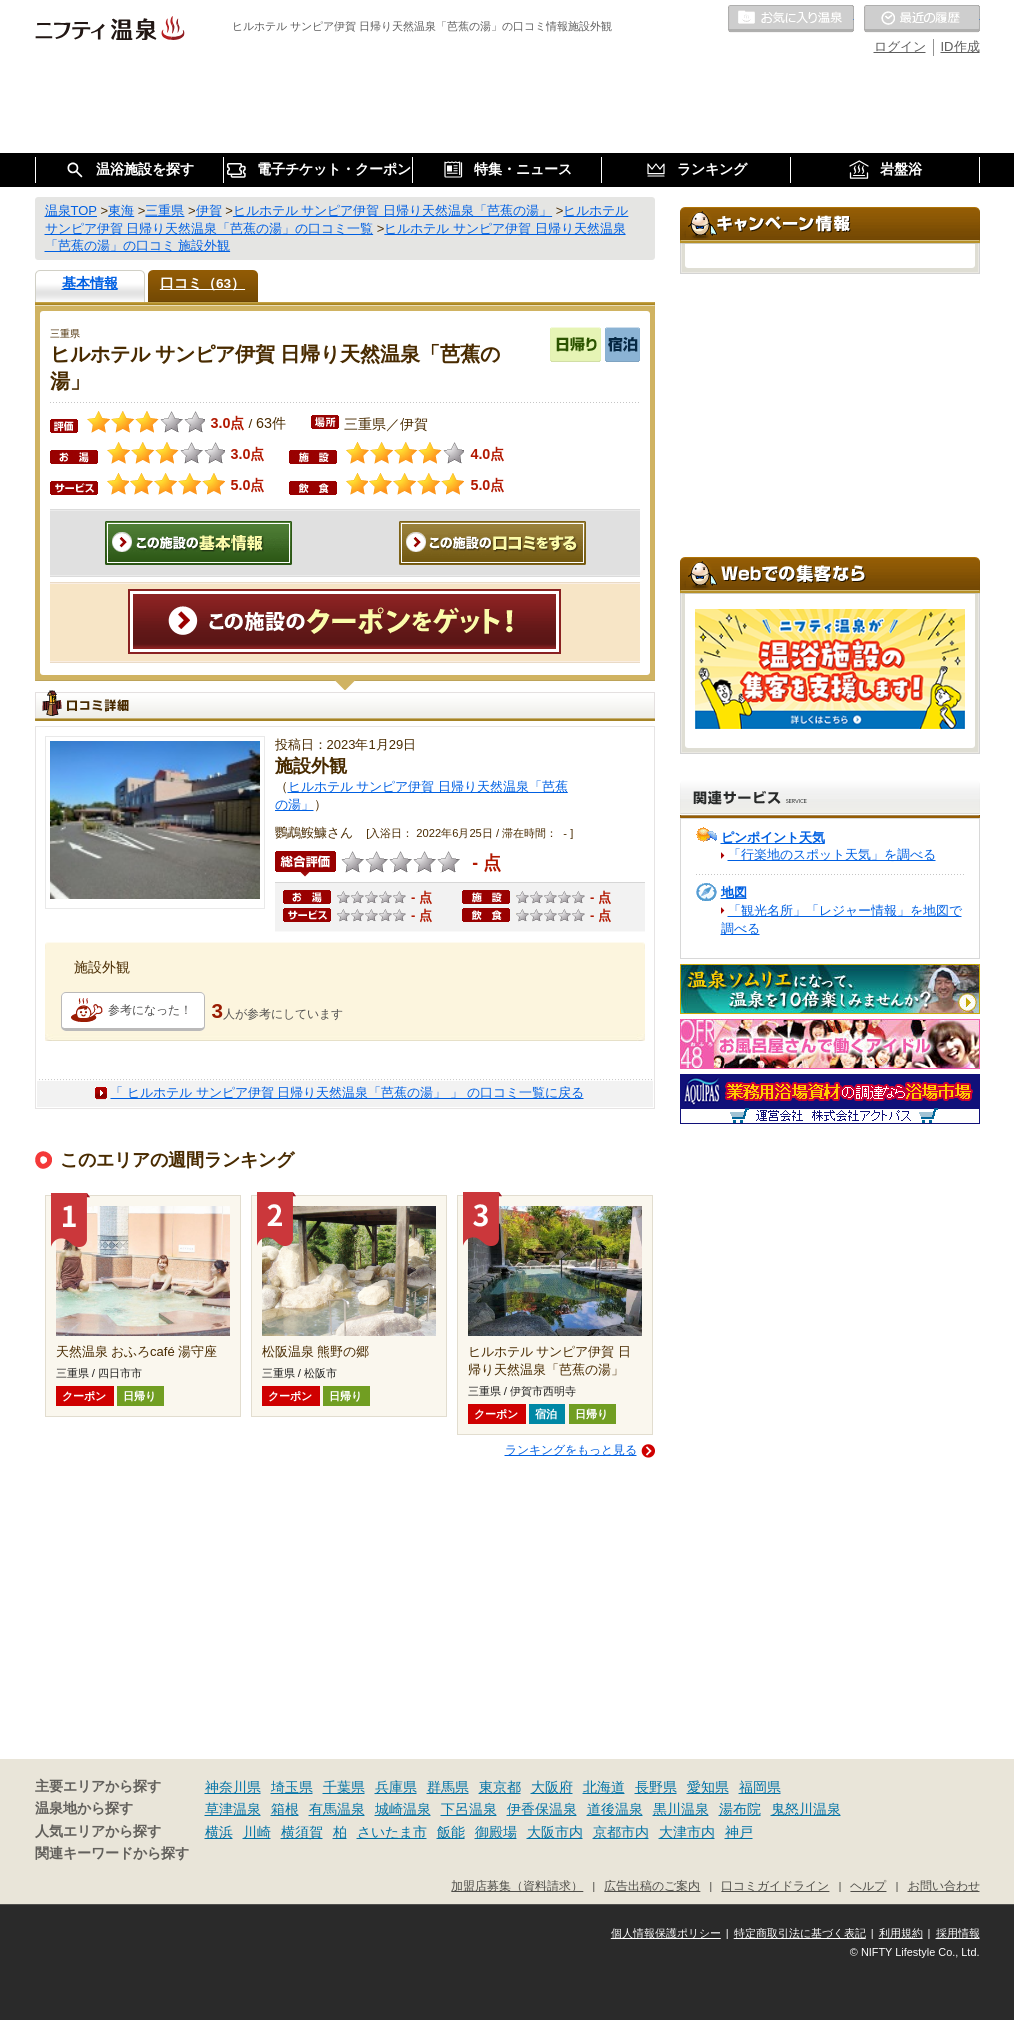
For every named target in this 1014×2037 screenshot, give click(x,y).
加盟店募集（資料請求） (517, 1885)
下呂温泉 (469, 1809)
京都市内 (621, 1832)
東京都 (500, 1787)
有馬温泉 (337, 1809)
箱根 (285, 1809)
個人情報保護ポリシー (666, 1933)
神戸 (739, 1832)
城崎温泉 (403, 1809)
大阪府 (552, 1787)
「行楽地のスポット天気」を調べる (832, 854)
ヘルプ (868, 1885)
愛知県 (708, 1787)
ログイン (900, 46)
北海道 (604, 1787)
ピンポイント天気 (773, 837)
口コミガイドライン (775, 1885)
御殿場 (496, 1832)
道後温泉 (615, 1809)
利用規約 (901, 1933)
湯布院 (740, 1809)
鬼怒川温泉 (806, 1809)
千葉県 (344, 1787)
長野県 (656, 1787)
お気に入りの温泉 (791, 19)
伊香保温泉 (542, 1809)
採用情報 (958, 1933)
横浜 (219, 1832)
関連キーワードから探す (112, 1853)
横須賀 (302, 1832)
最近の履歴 (922, 19)
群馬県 (448, 1787)
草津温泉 (233, 1809)
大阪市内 (555, 1832)
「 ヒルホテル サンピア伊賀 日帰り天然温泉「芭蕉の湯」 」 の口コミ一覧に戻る (346, 1092)
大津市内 (687, 1832)
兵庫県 (396, 1787)
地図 (734, 892)
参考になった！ (150, 1010)
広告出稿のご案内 (652, 1885)
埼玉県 (292, 1787)
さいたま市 (392, 1832)
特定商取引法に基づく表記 (800, 1933)
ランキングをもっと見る (571, 1450)
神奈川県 (233, 1787)
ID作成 (960, 46)
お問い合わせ (944, 1885)
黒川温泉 (681, 1809)
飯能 (451, 1832)
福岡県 (760, 1787)
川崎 (257, 1832)
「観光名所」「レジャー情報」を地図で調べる (841, 919)
